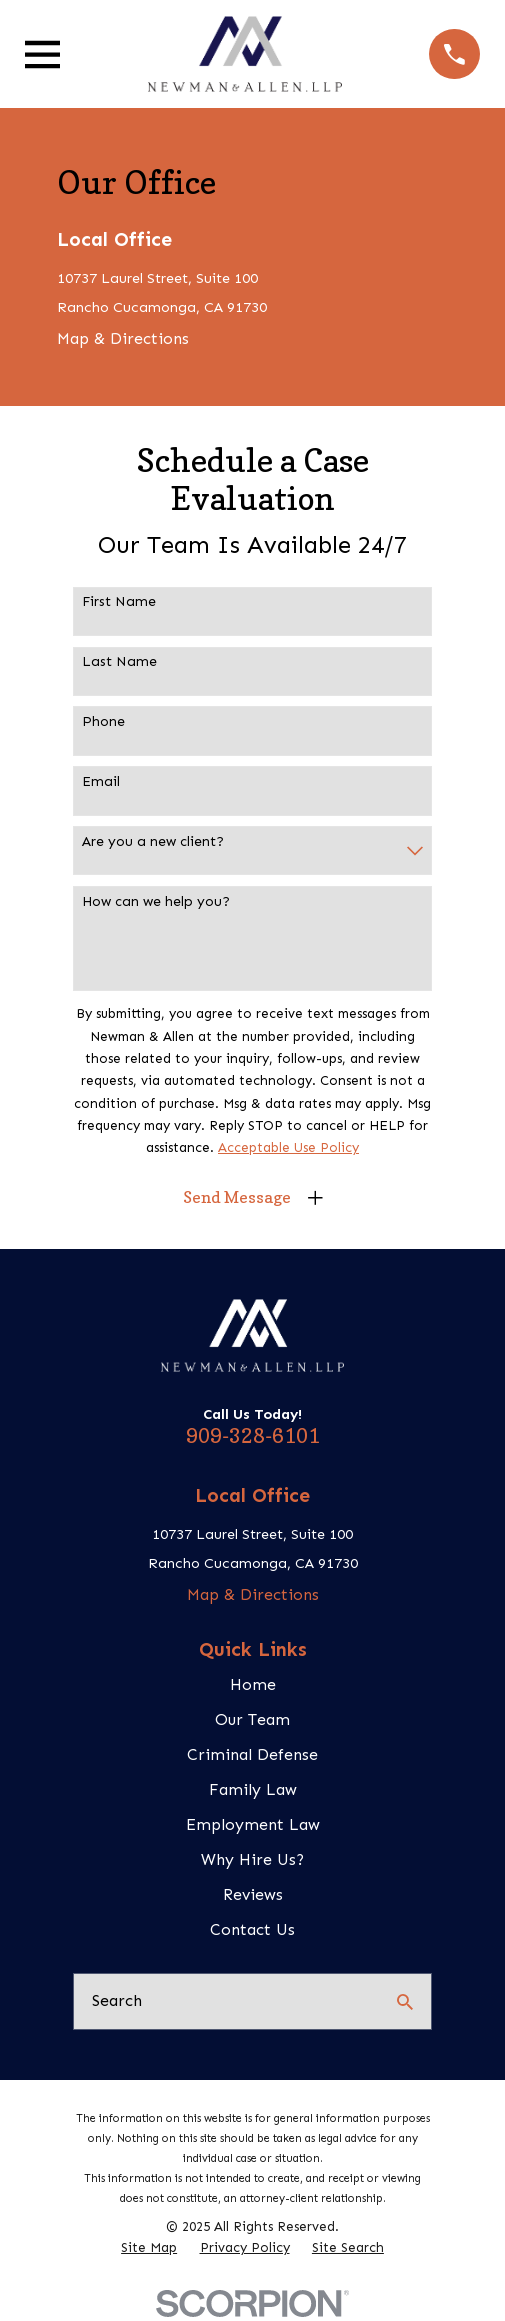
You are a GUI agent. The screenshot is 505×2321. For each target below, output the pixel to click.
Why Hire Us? (252, 1859)
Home (253, 1684)
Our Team (252, 1719)
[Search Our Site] (405, 2002)
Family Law (253, 1789)
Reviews (253, 1894)
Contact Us (252, 1929)
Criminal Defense (252, 1754)
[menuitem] (149, 2248)
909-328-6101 (253, 1436)
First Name (119, 602)
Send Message (237, 1197)
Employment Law (253, 1824)
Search (117, 2000)
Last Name (119, 662)
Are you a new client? (153, 842)
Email (101, 782)
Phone (103, 722)
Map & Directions (123, 338)
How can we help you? (156, 902)
